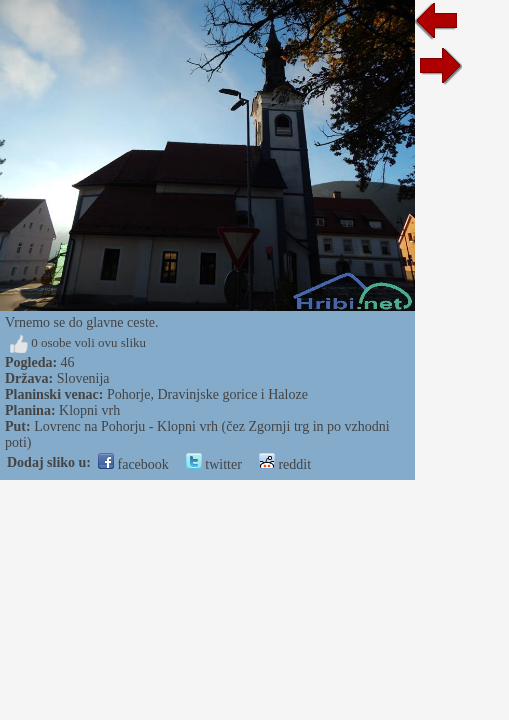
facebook (133, 464)
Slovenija (83, 378)
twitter (214, 464)
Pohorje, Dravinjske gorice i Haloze (207, 394)
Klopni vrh (89, 410)
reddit (285, 464)
